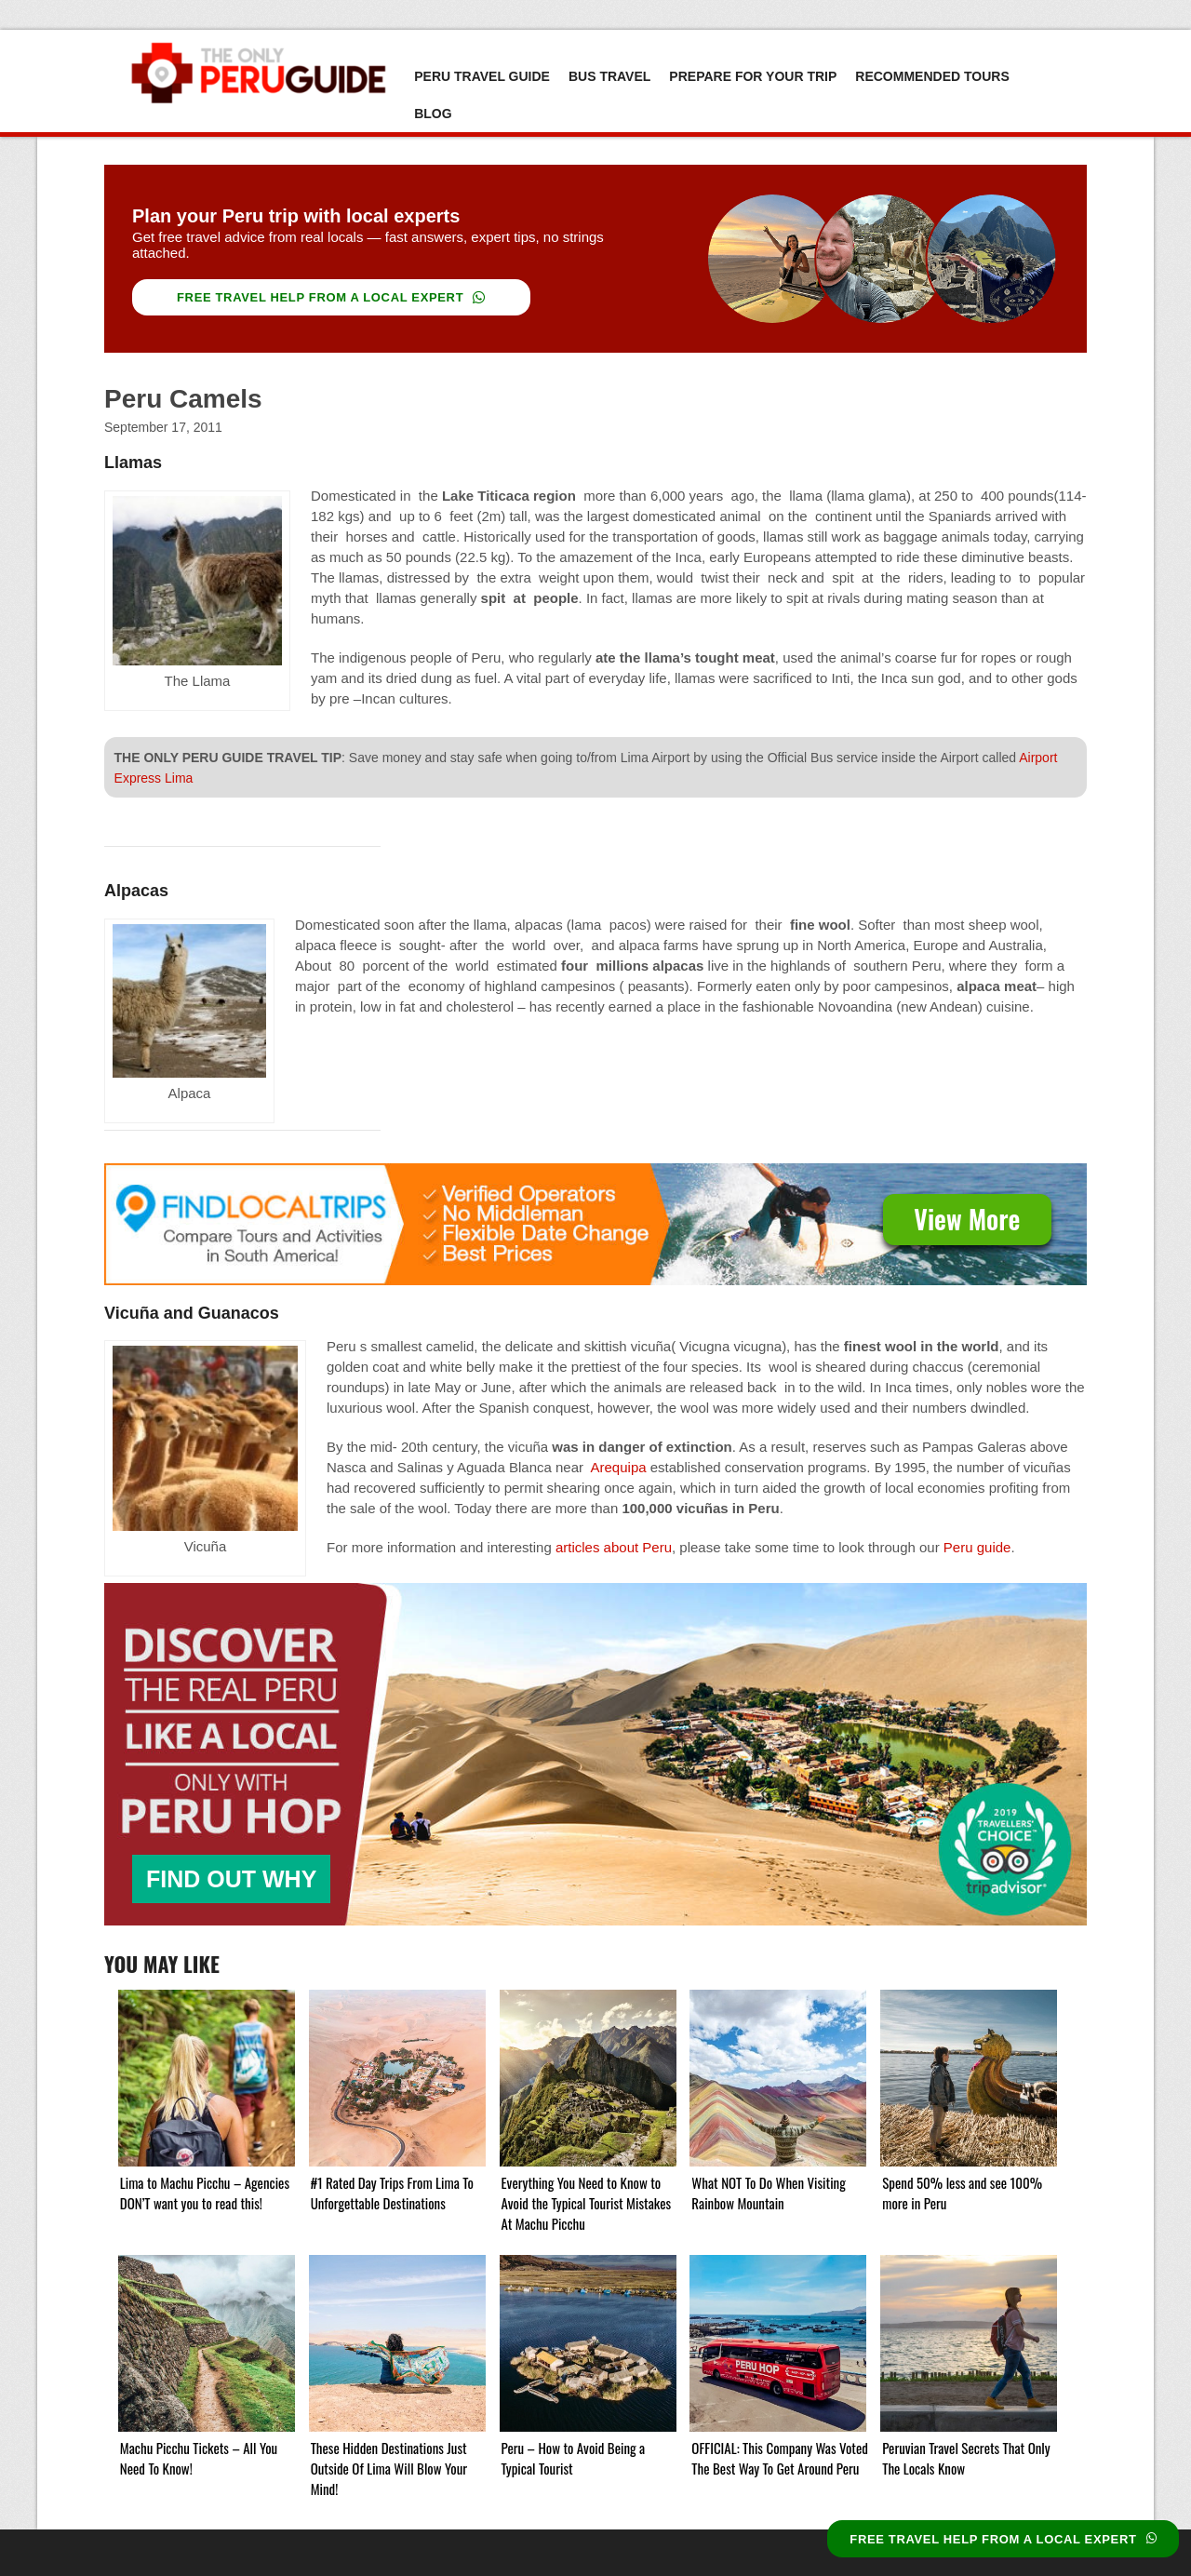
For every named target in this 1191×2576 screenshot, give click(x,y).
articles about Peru (613, 1547)
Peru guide (977, 1547)
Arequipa (619, 1467)
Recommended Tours (932, 76)
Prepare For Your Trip (752, 76)
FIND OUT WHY (231, 1879)
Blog (432, 113)
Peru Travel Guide (482, 76)
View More (967, 1219)
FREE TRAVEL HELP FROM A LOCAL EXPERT (331, 297)
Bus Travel (609, 76)
